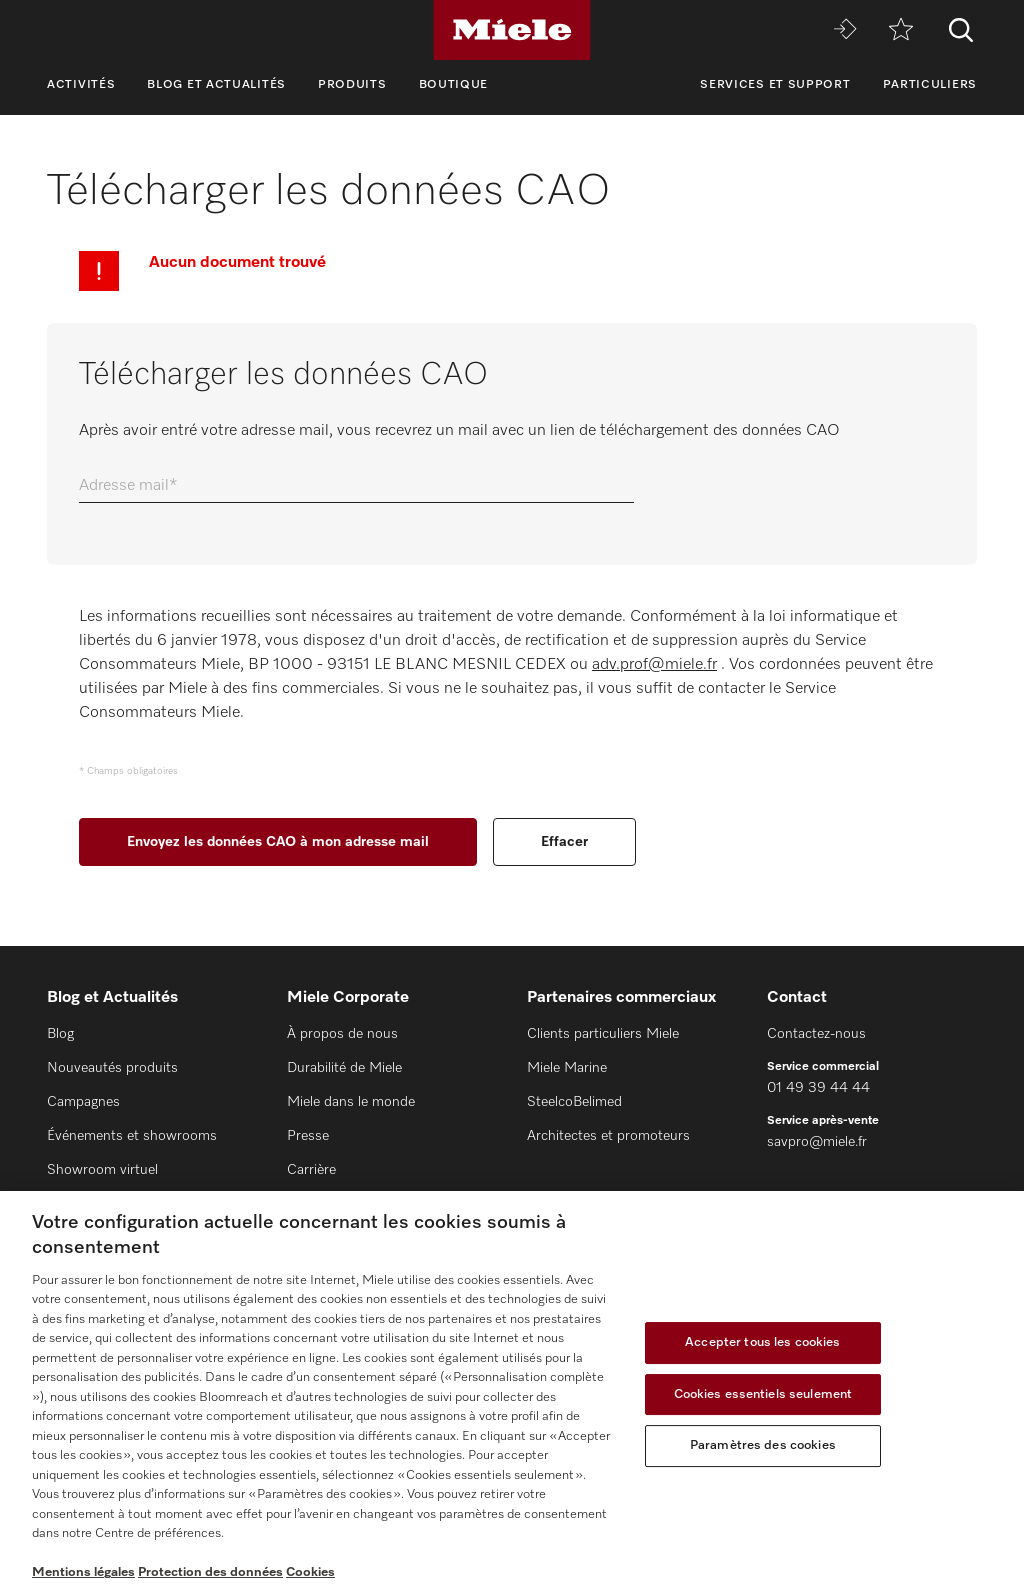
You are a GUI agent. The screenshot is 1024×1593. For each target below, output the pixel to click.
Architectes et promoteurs (608, 1136)
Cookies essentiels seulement (763, 1394)
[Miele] (512, 30)
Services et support (775, 85)
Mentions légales (83, 1572)
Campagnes (83, 1102)
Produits (352, 85)
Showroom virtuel (102, 1170)
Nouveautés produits (112, 1068)
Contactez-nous (816, 1034)
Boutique (454, 85)
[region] (512, 1392)
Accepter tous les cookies (762, 1342)
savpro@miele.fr (817, 1142)
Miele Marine (567, 1068)
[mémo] (901, 30)
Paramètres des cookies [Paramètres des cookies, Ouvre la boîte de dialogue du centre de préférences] (763, 1445)
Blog (60, 1034)
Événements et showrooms (132, 1136)
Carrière (311, 1170)
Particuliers (930, 85)
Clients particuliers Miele (603, 1034)
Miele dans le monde (351, 1102)
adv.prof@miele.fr (654, 665)
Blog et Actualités (216, 85)
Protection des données (210, 1572)
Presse (308, 1136)
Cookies (310, 1572)
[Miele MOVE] (845, 30)
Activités (81, 85)
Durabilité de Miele (344, 1068)
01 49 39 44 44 (818, 1088)
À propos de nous (342, 1034)
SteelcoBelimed (574, 1102)
